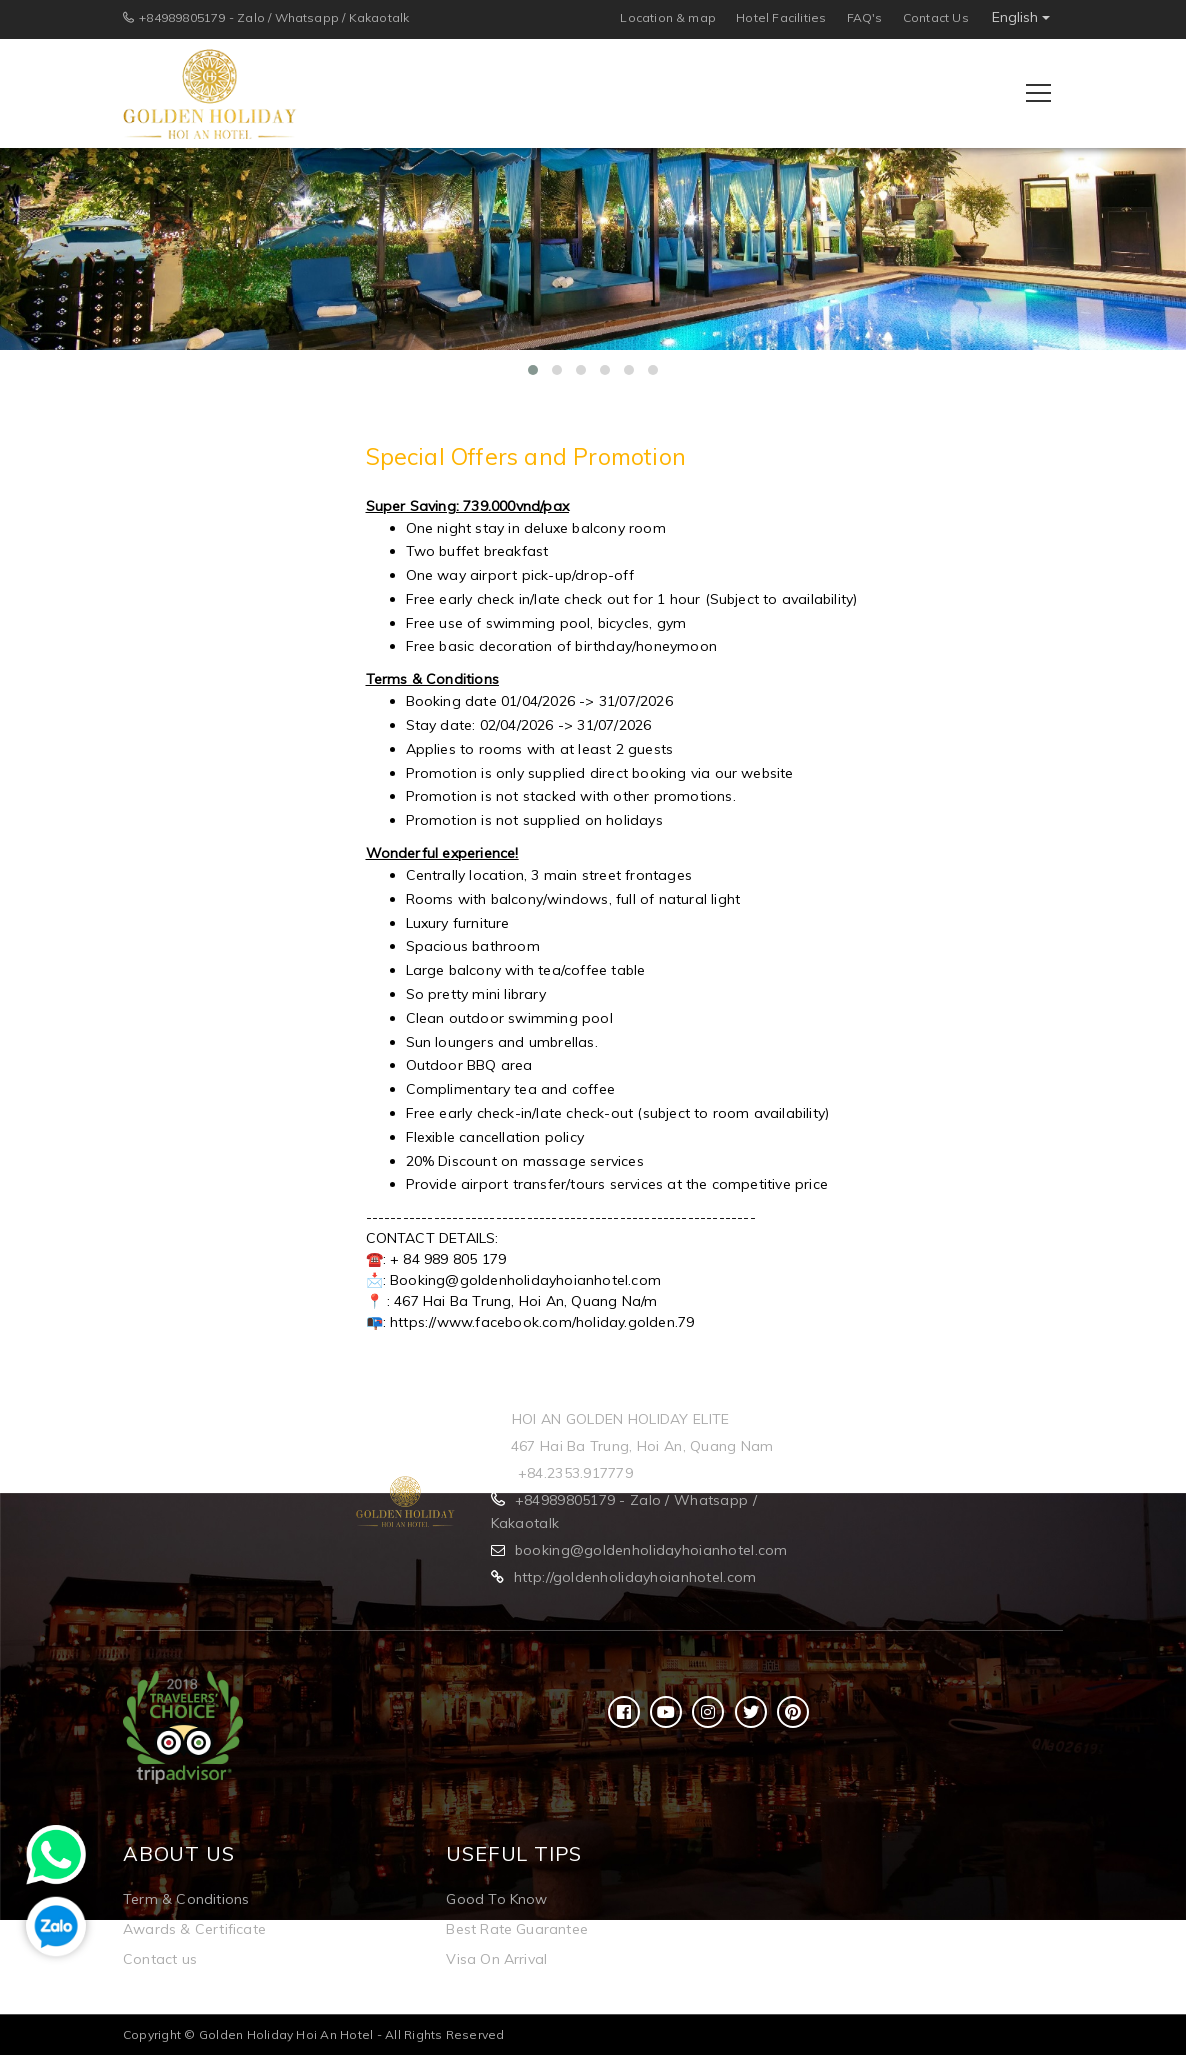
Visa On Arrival (496, 1959)
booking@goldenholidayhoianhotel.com (651, 1550)
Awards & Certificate (194, 1929)
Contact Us (936, 17)
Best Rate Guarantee (517, 1929)
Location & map (668, 17)
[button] (533, 370)
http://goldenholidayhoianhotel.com (635, 1577)
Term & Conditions (186, 1899)
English (1021, 17)
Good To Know (496, 1899)
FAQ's (865, 17)
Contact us (160, 1959)
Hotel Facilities (781, 17)
